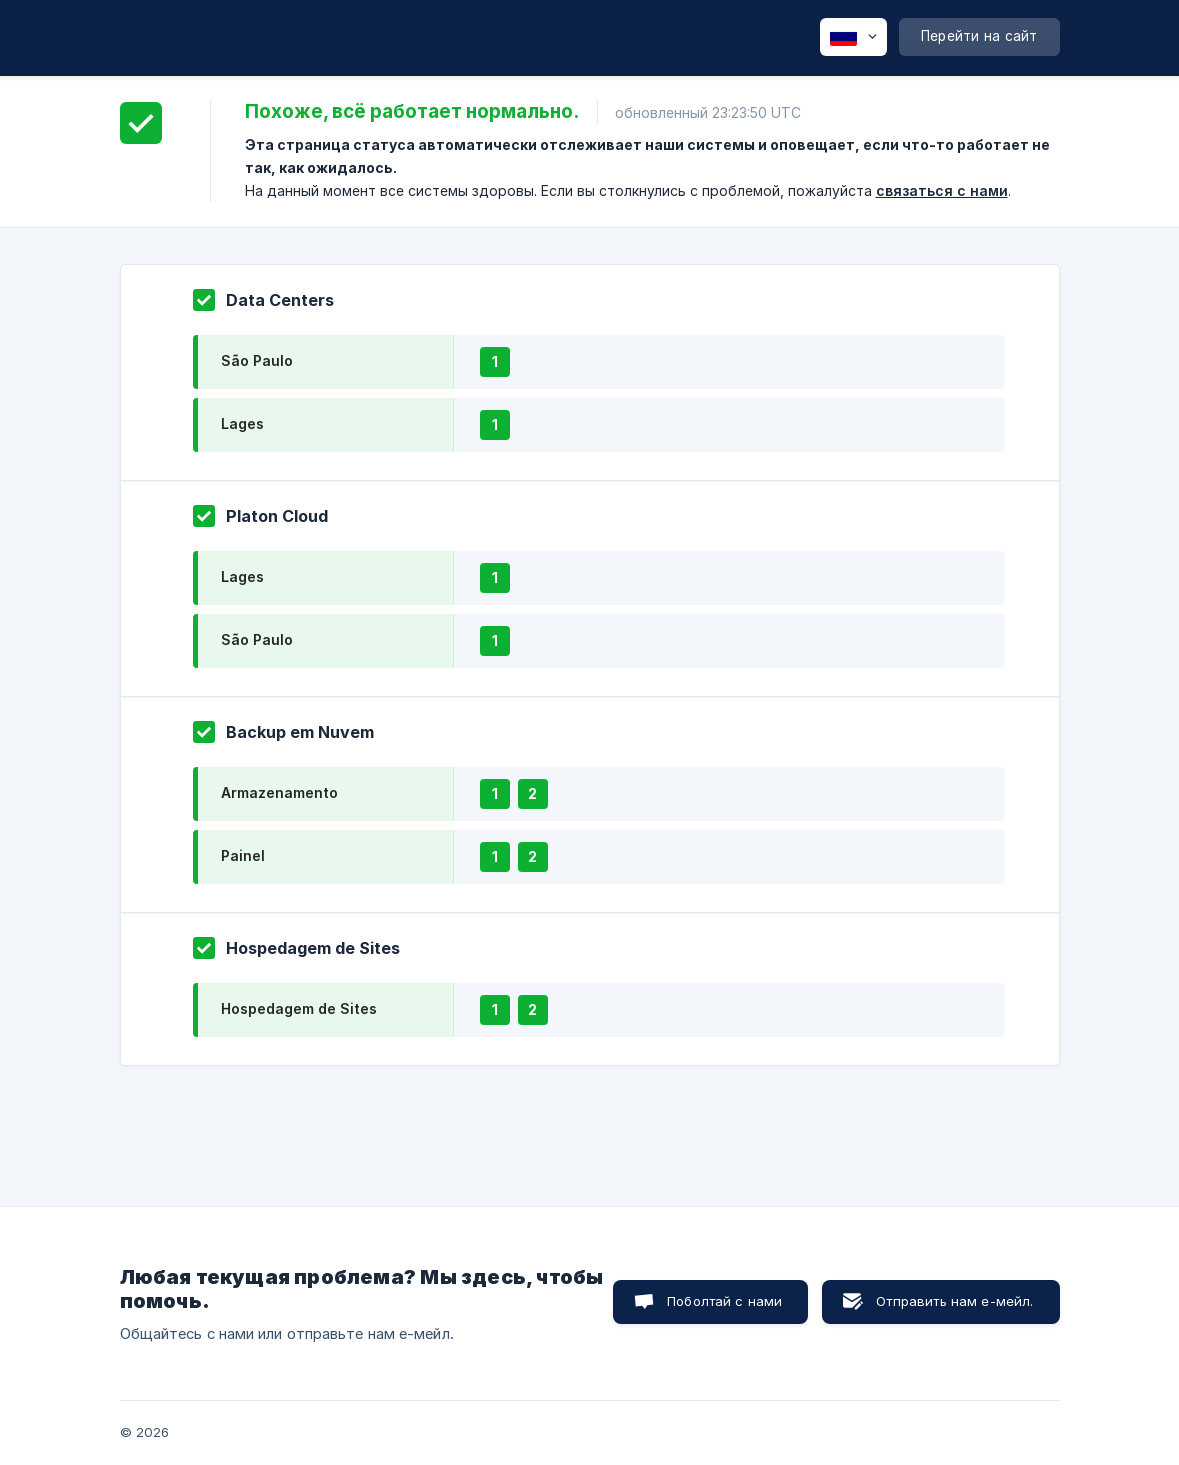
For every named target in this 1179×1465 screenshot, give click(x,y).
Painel (243, 855)
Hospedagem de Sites (299, 1008)
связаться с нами (942, 190)
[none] (853, 37)
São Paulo (257, 360)
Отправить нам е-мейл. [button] (954, 1301)
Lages (242, 423)
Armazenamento (279, 792)
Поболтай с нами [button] (724, 1301)
